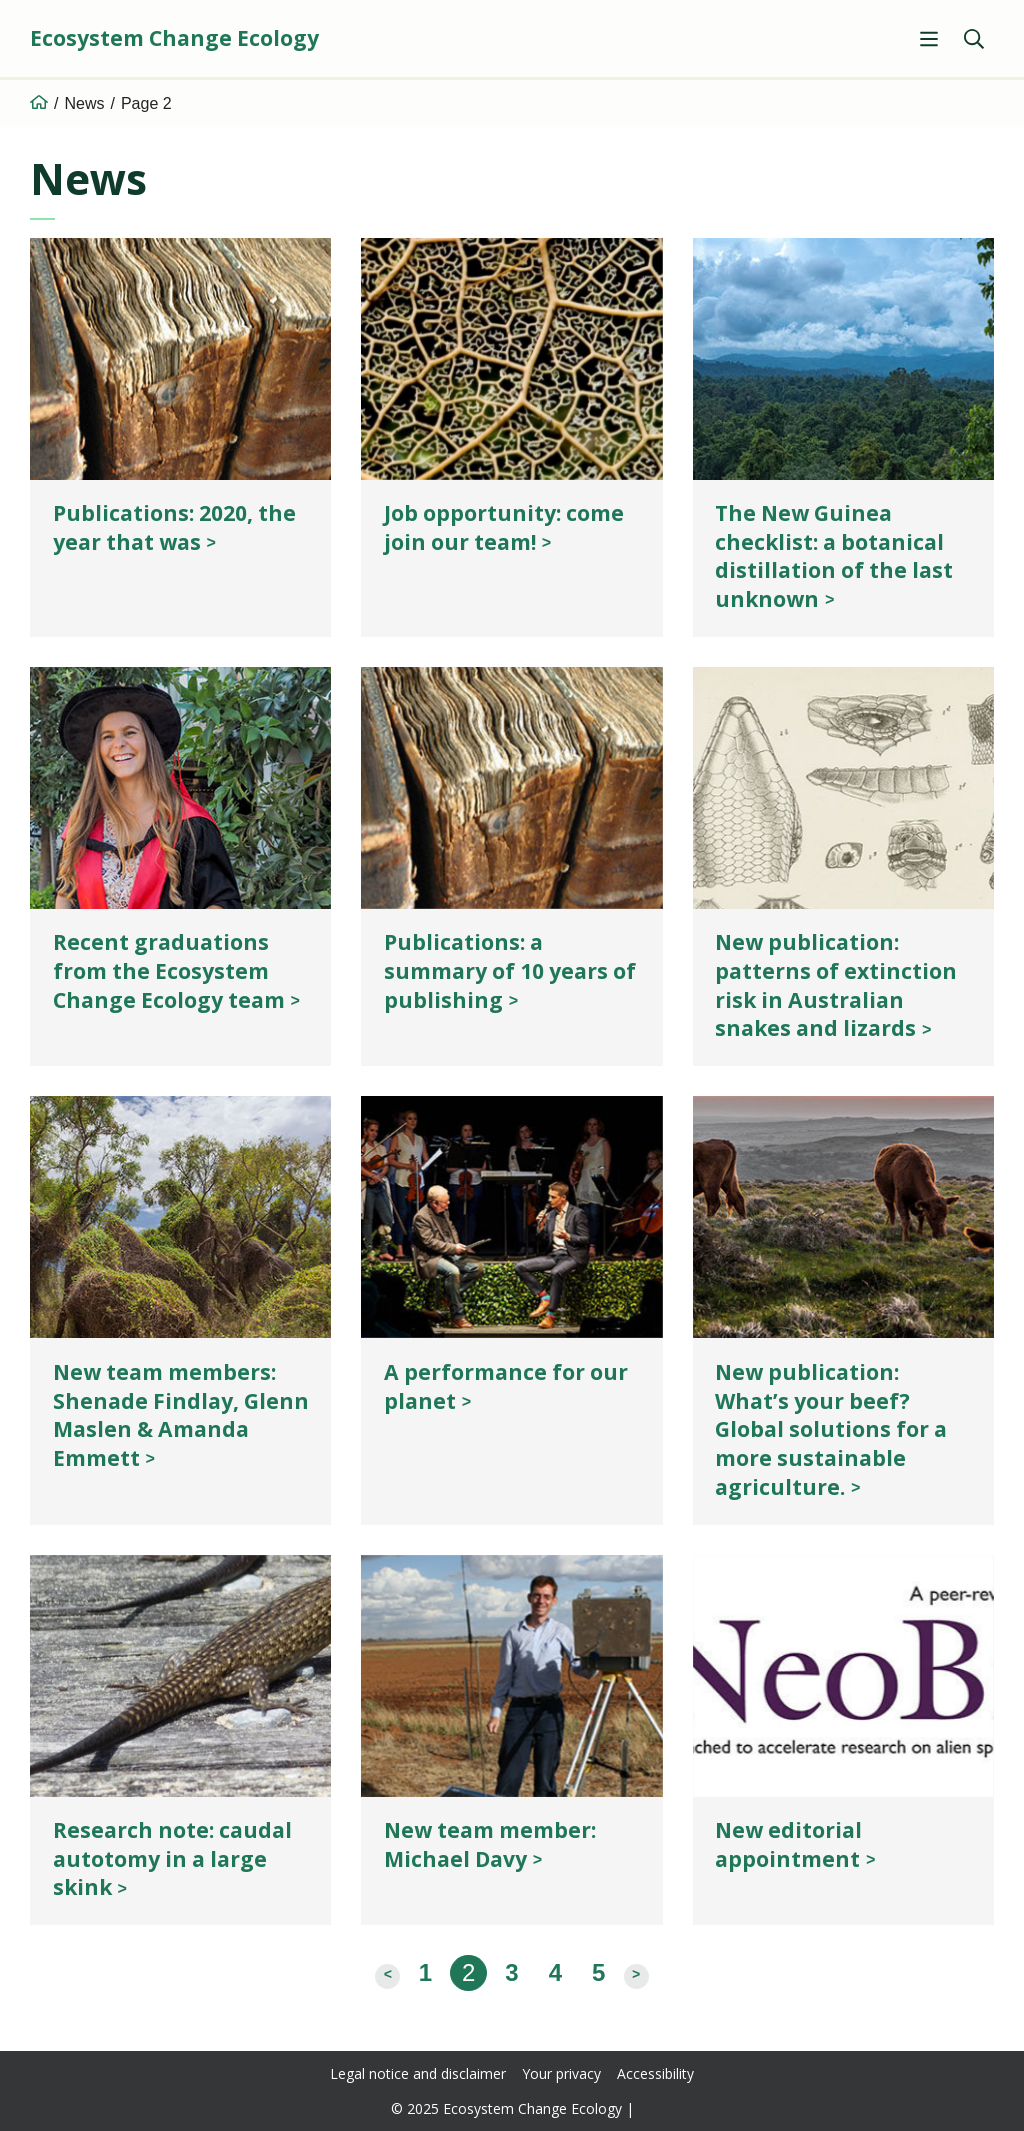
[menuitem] (926, 39)
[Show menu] (929, 39)
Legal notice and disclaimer (418, 2073)
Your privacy (562, 2073)
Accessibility (655, 2073)
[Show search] (974, 39)
